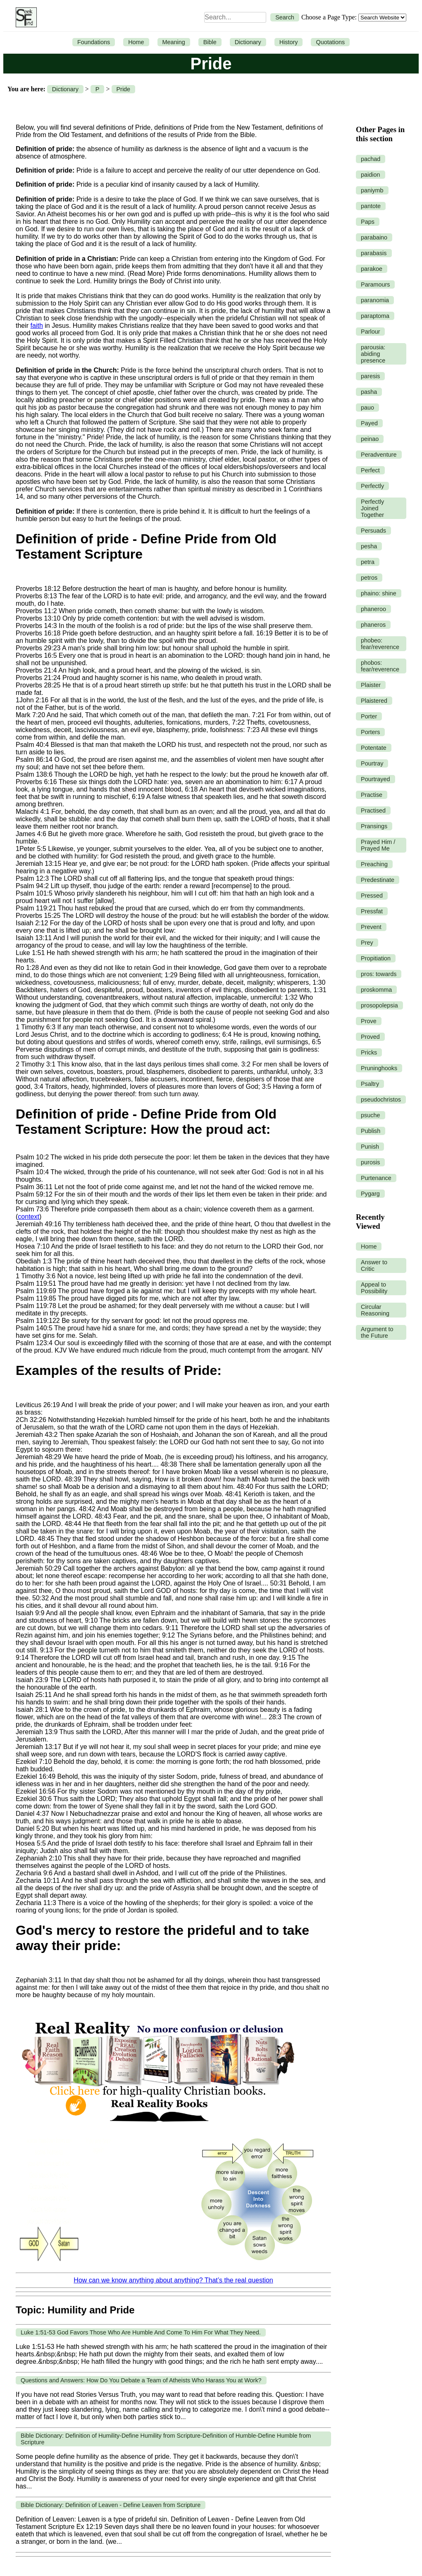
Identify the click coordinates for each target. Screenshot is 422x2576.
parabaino (374, 237)
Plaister (371, 685)
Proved (370, 1036)
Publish (370, 1131)
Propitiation (376, 958)
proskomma (376, 989)
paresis (370, 376)
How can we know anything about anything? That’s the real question (173, 2280)
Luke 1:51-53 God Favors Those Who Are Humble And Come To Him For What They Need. (141, 2332)
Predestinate (377, 880)
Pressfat (372, 911)
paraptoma (375, 316)
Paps (367, 221)
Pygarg (370, 1193)
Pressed (372, 895)
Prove (369, 1021)
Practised (373, 810)
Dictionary (248, 42)
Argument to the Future (377, 1332)
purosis (370, 1162)
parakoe (371, 268)
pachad (370, 159)
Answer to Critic (374, 1265)
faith (37, 325)
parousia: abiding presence (373, 354)
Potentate (373, 747)
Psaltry (370, 1084)
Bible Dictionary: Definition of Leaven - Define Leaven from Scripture (110, 2505)
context (28, 1216)
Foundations (93, 42)
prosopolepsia (379, 1005)
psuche (370, 1115)
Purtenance (376, 1178)
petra (367, 562)
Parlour (370, 331)
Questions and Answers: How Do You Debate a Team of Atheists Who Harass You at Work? (141, 2380)
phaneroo (373, 609)
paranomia (375, 300)
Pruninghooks (379, 1068)
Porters (370, 732)
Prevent (371, 927)
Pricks (369, 1052)
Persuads (373, 530)
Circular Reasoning (375, 1310)
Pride (124, 89)
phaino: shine (378, 593)
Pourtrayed (375, 779)
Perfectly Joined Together (372, 508)
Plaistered (374, 700)
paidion (370, 174)
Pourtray (372, 763)
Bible (210, 42)
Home (136, 42)
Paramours (375, 284)
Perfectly (372, 486)
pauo (367, 407)
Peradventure (378, 454)
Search (284, 17)
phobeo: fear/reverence (380, 643)
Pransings (374, 826)
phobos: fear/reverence (380, 666)
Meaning (173, 42)
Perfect (370, 470)
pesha (369, 546)
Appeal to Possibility (374, 1287)
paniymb (372, 190)
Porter (369, 716)
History (288, 42)
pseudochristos (381, 1099)
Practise (371, 795)
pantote (371, 206)
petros (369, 577)
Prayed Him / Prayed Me (378, 845)
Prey (367, 942)
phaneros (373, 624)
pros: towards (378, 974)
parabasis (373, 253)
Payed (369, 423)
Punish (370, 1146)
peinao (370, 439)
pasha (369, 392)
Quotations (330, 42)
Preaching (374, 864)
